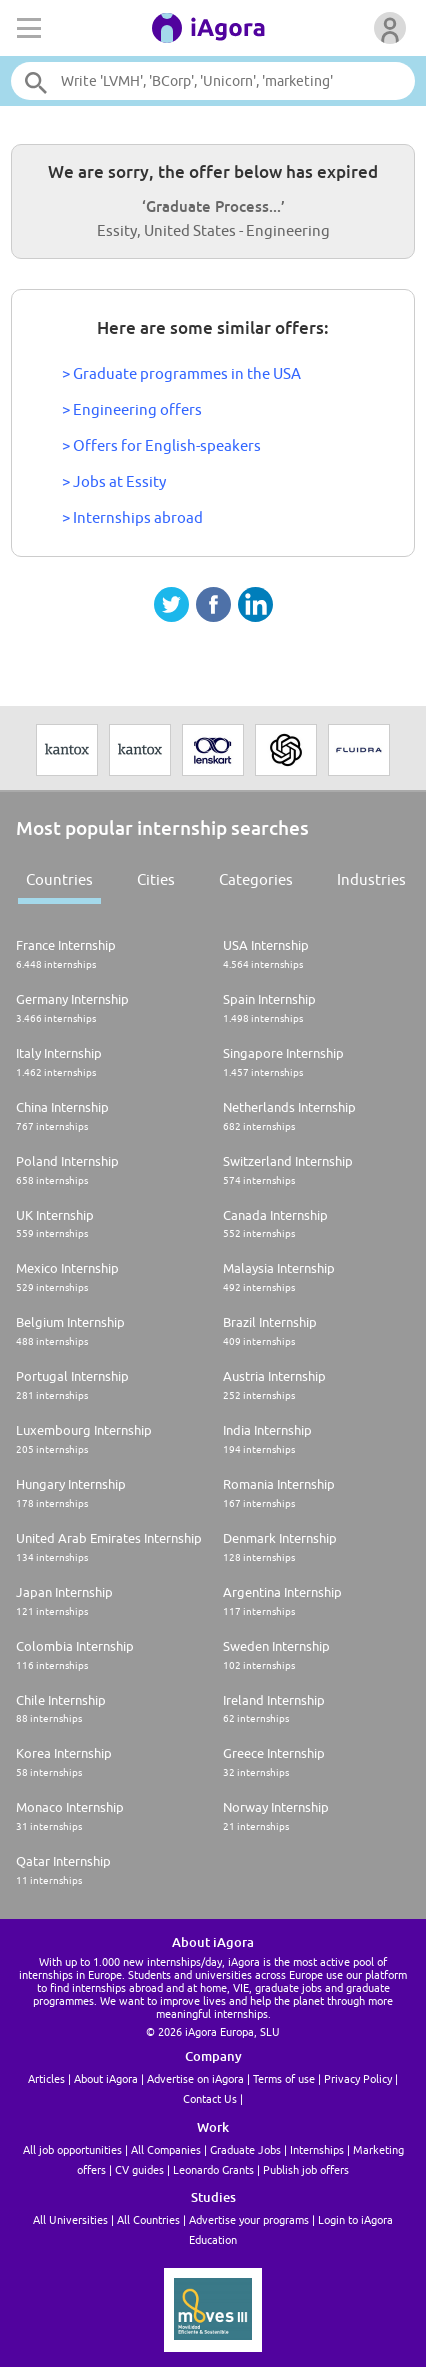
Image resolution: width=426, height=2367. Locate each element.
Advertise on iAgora (195, 2078)
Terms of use (284, 2078)
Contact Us (210, 2098)
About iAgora (106, 2078)
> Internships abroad (132, 517)
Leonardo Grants (213, 2169)
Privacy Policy (358, 2078)
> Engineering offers (132, 409)
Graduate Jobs (245, 2149)
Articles (46, 2078)
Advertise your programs (249, 2219)
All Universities (70, 2219)
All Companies (166, 2149)
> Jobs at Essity (114, 481)
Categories (256, 879)
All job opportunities (72, 2149)
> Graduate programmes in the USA (181, 373)
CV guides (139, 2169)
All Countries (148, 2219)
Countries (59, 879)
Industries (371, 879)
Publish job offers (306, 2169)
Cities (156, 879)
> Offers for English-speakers (161, 445)
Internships (317, 2149)
